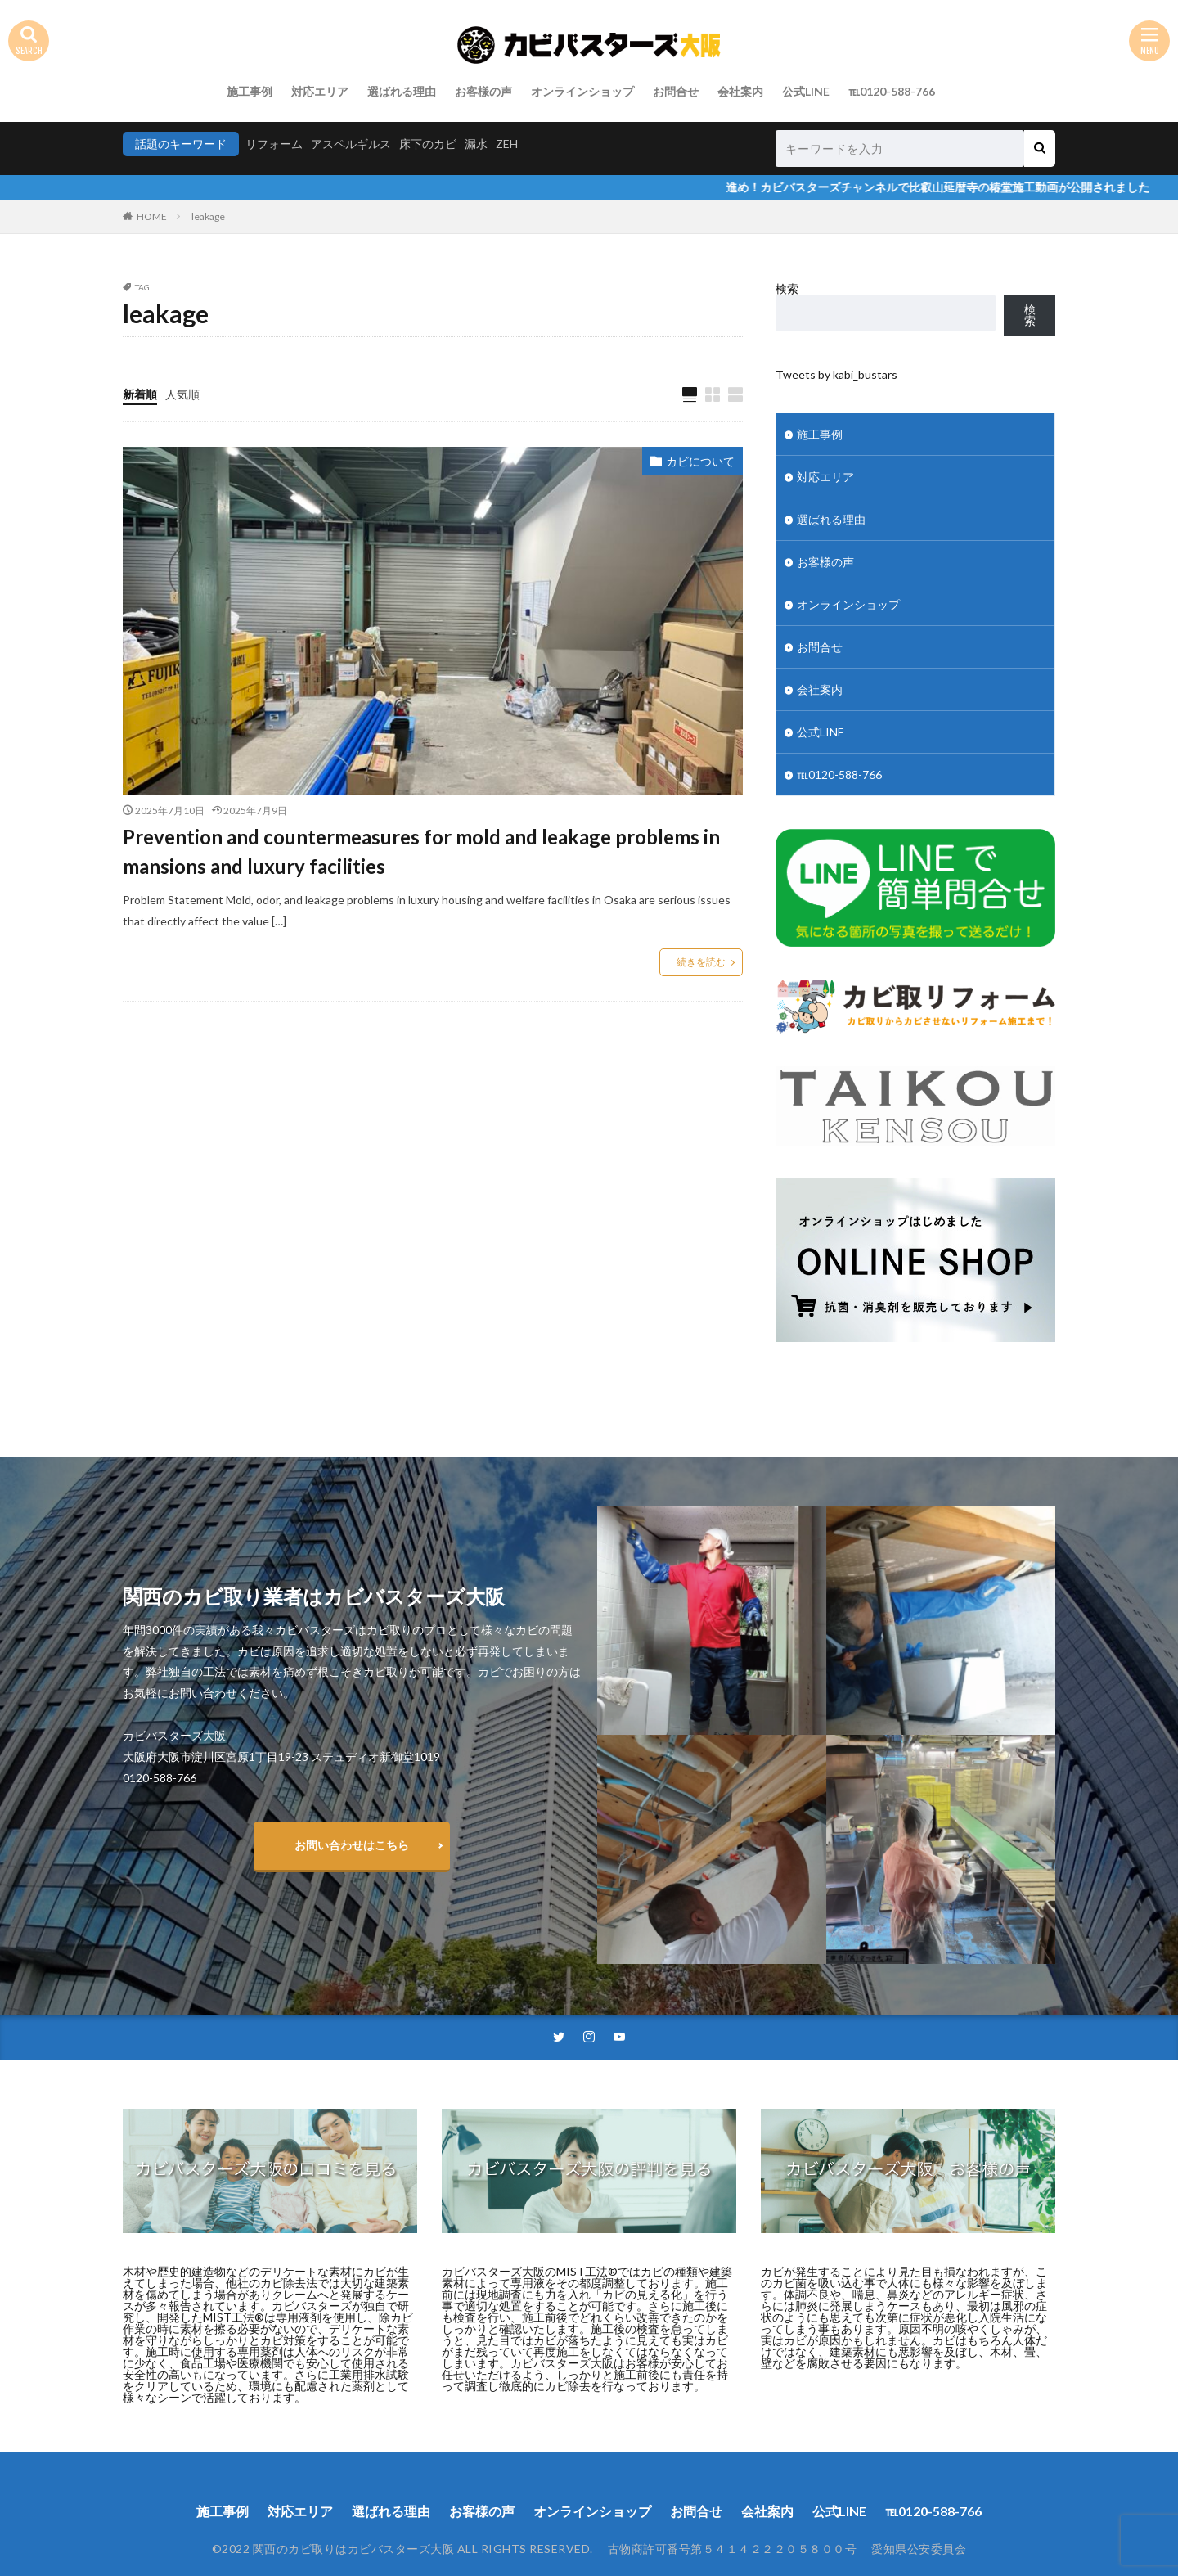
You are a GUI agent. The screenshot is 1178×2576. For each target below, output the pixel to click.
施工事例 (249, 91)
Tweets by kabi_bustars (836, 374)
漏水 (476, 144)
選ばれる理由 (401, 91)
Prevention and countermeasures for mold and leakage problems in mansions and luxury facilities (421, 851)
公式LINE (806, 91)
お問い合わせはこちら (351, 1845)
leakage (208, 216)
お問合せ (676, 91)
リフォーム (274, 144)
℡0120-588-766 (891, 91)
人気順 (182, 394)
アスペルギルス (351, 144)
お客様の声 (483, 91)
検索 (787, 288)
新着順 (140, 394)
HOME (152, 216)
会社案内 (740, 91)
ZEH (507, 144)
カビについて (700, 461)
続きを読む (701, 962)
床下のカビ (427, 144)
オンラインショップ (582, 91)
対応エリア (319, 91)
